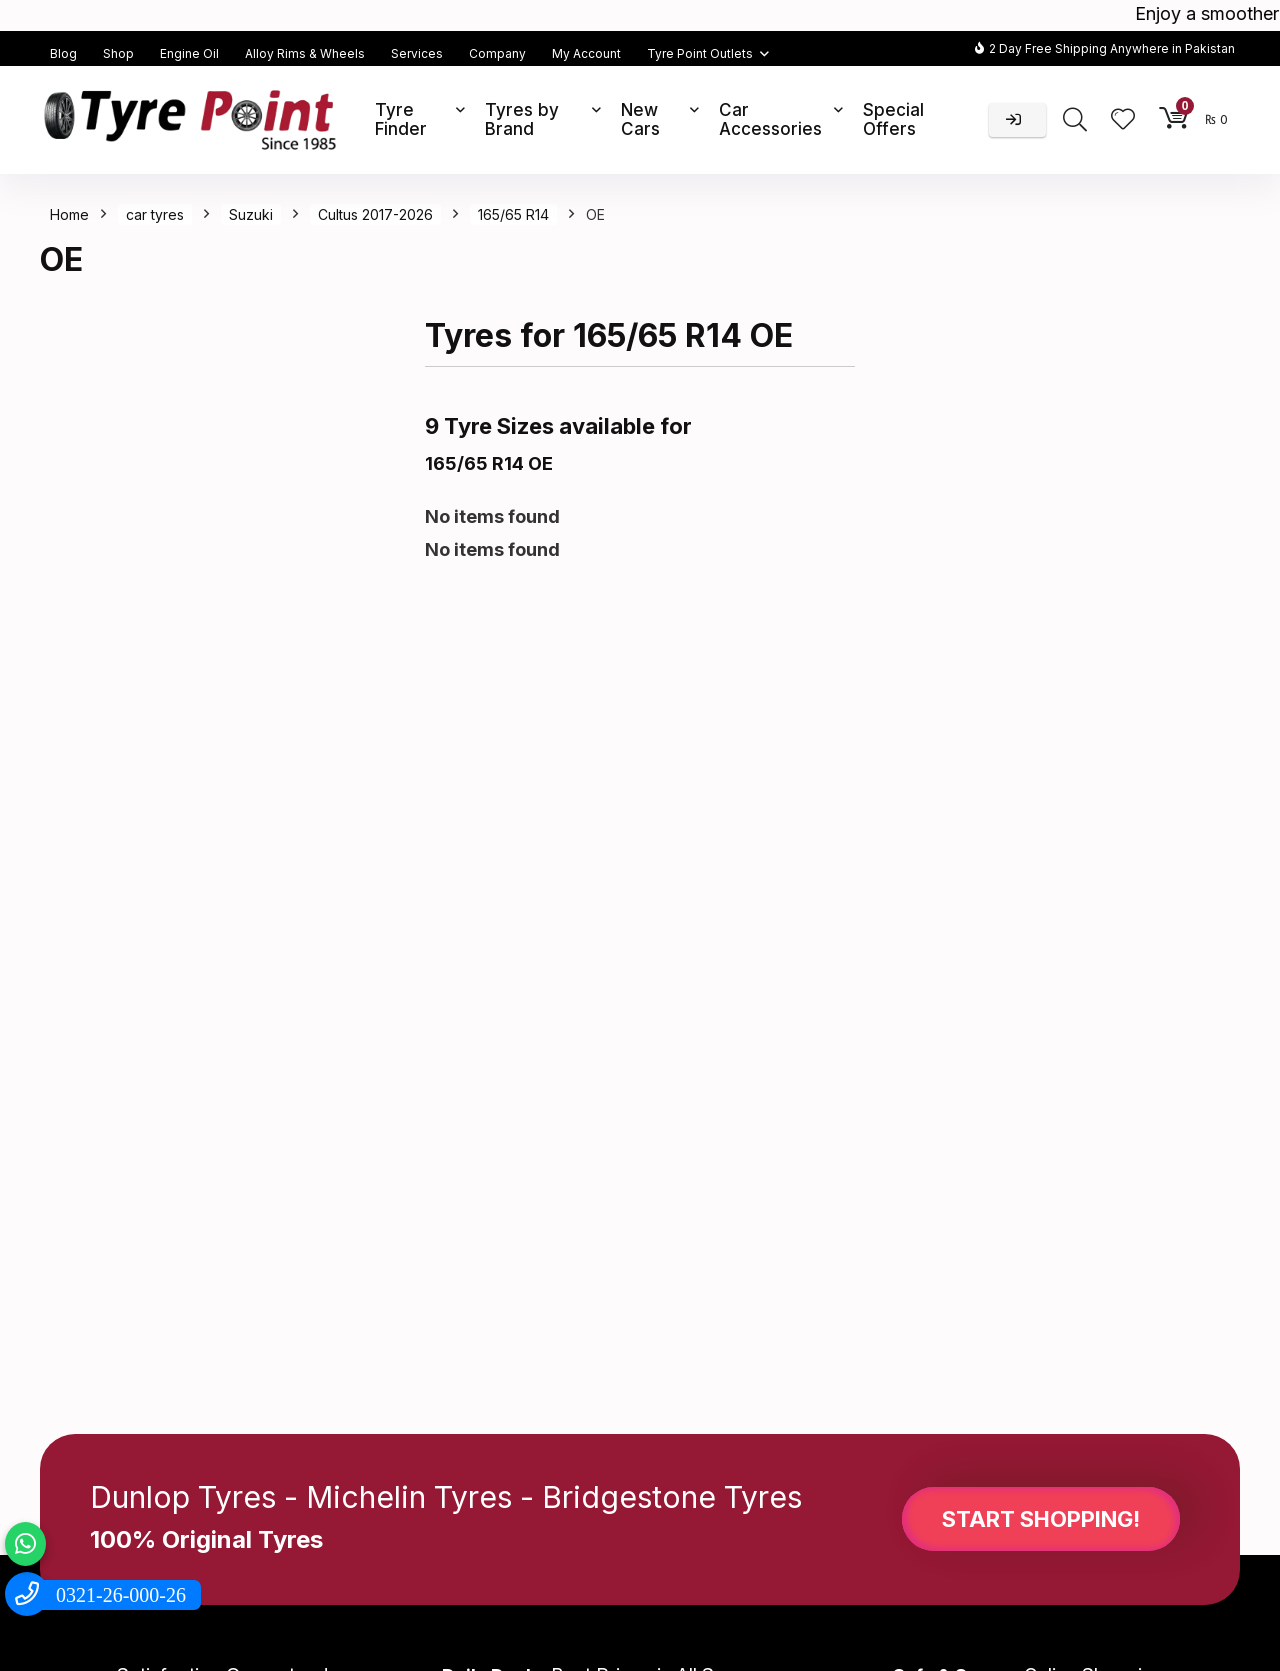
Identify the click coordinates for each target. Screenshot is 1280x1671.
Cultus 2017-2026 (375, 214)
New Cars (640, 119)
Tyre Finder (401, 119)
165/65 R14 (513, 214)
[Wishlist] (1123, 120)
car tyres (155, 214)
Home (69, 214)
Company (497, 53)
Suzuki (251, 214)
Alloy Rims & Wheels (305, 53)
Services (417, 53)
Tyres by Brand (522, 119)
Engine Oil (189, 53)
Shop (118, 53)
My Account (586, 53)
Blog (63, 53)
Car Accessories (770, 119)
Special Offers (893, 119)
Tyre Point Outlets (700, 53)
